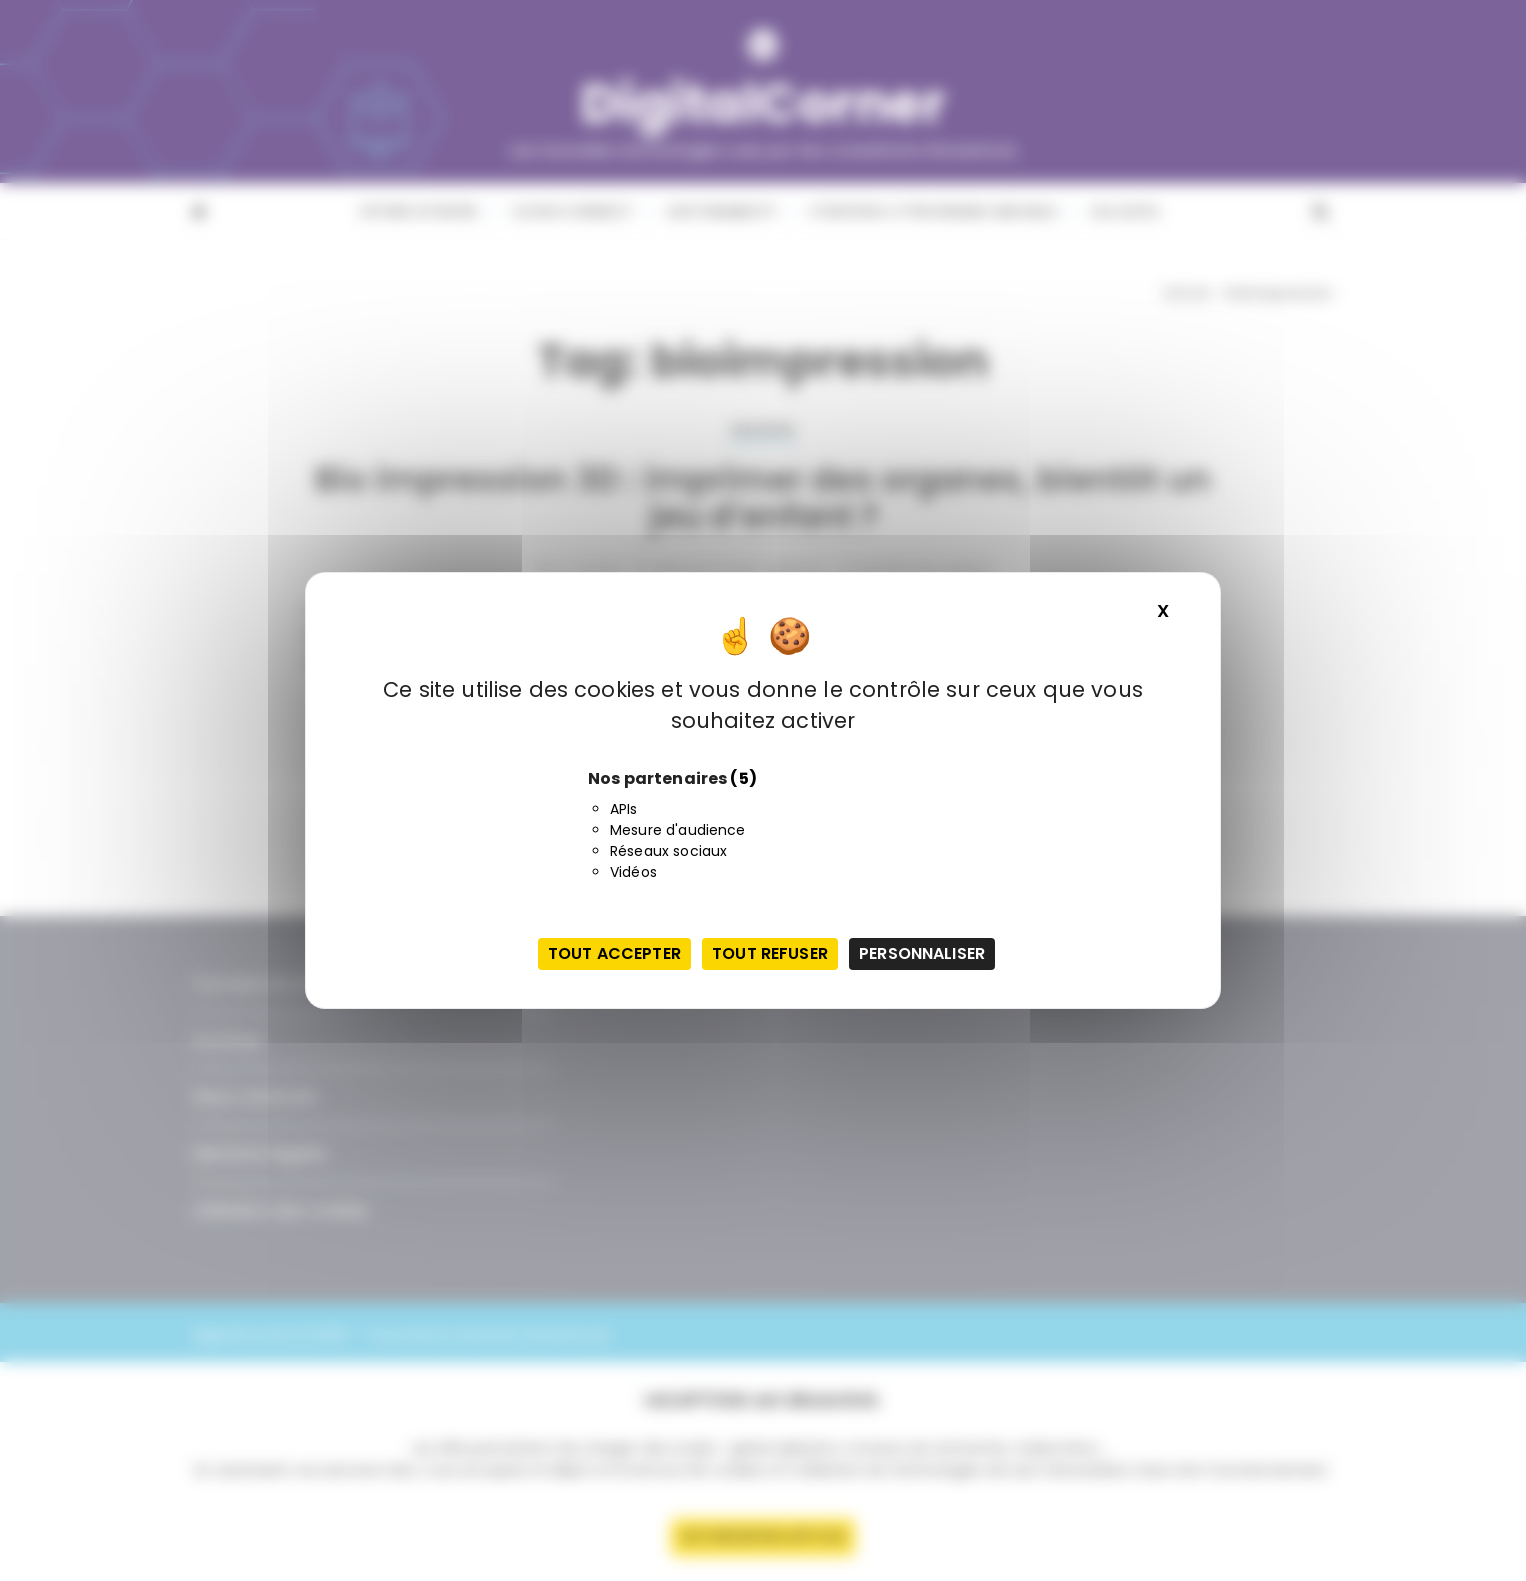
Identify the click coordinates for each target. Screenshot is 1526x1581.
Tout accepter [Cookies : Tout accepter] (614, 953)
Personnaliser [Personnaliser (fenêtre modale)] (922, 953)
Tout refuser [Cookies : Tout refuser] (770, 953)
